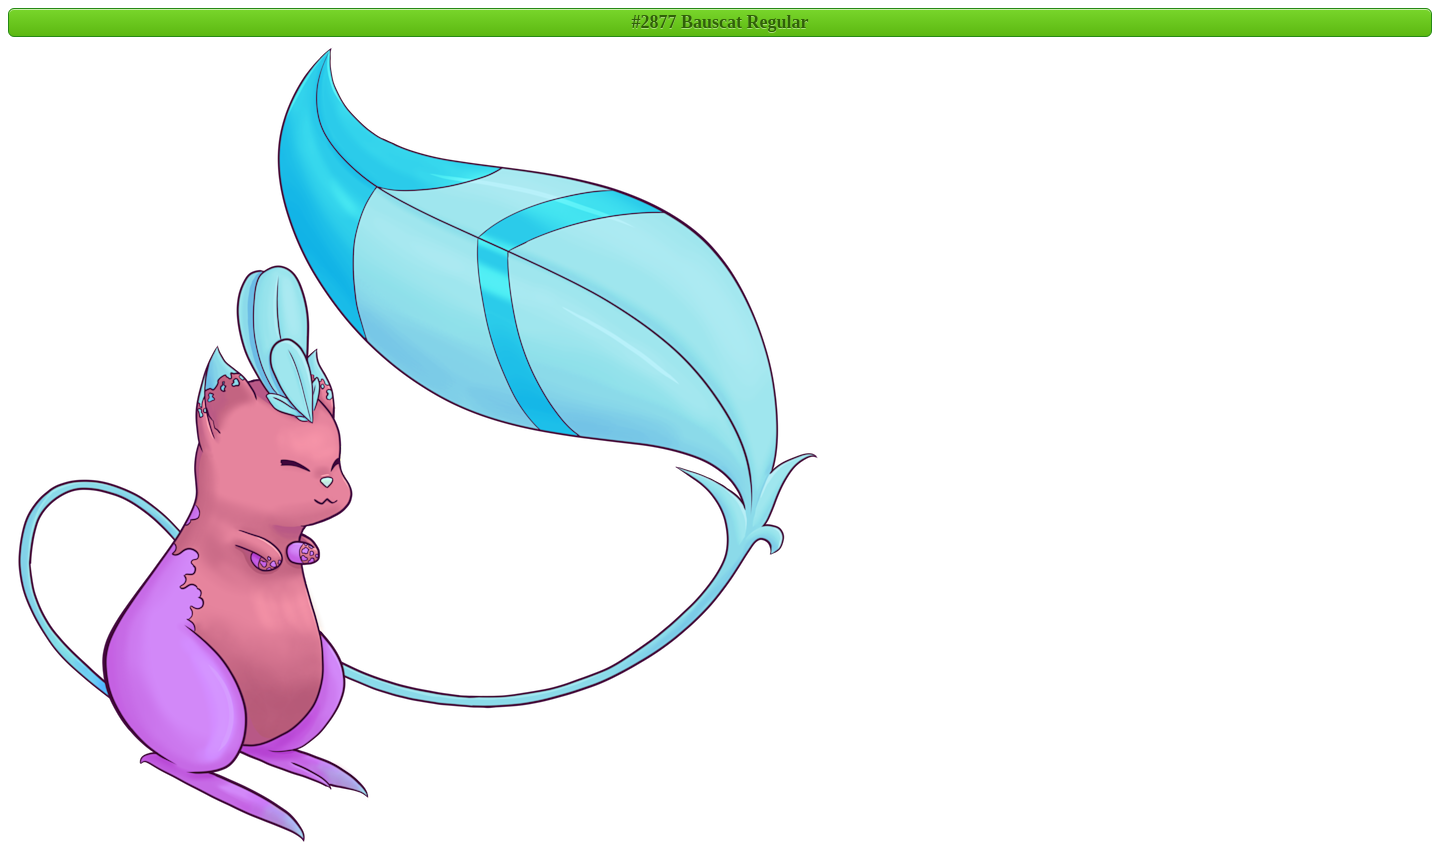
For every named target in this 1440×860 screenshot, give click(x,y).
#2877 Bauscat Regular (720, 22)
